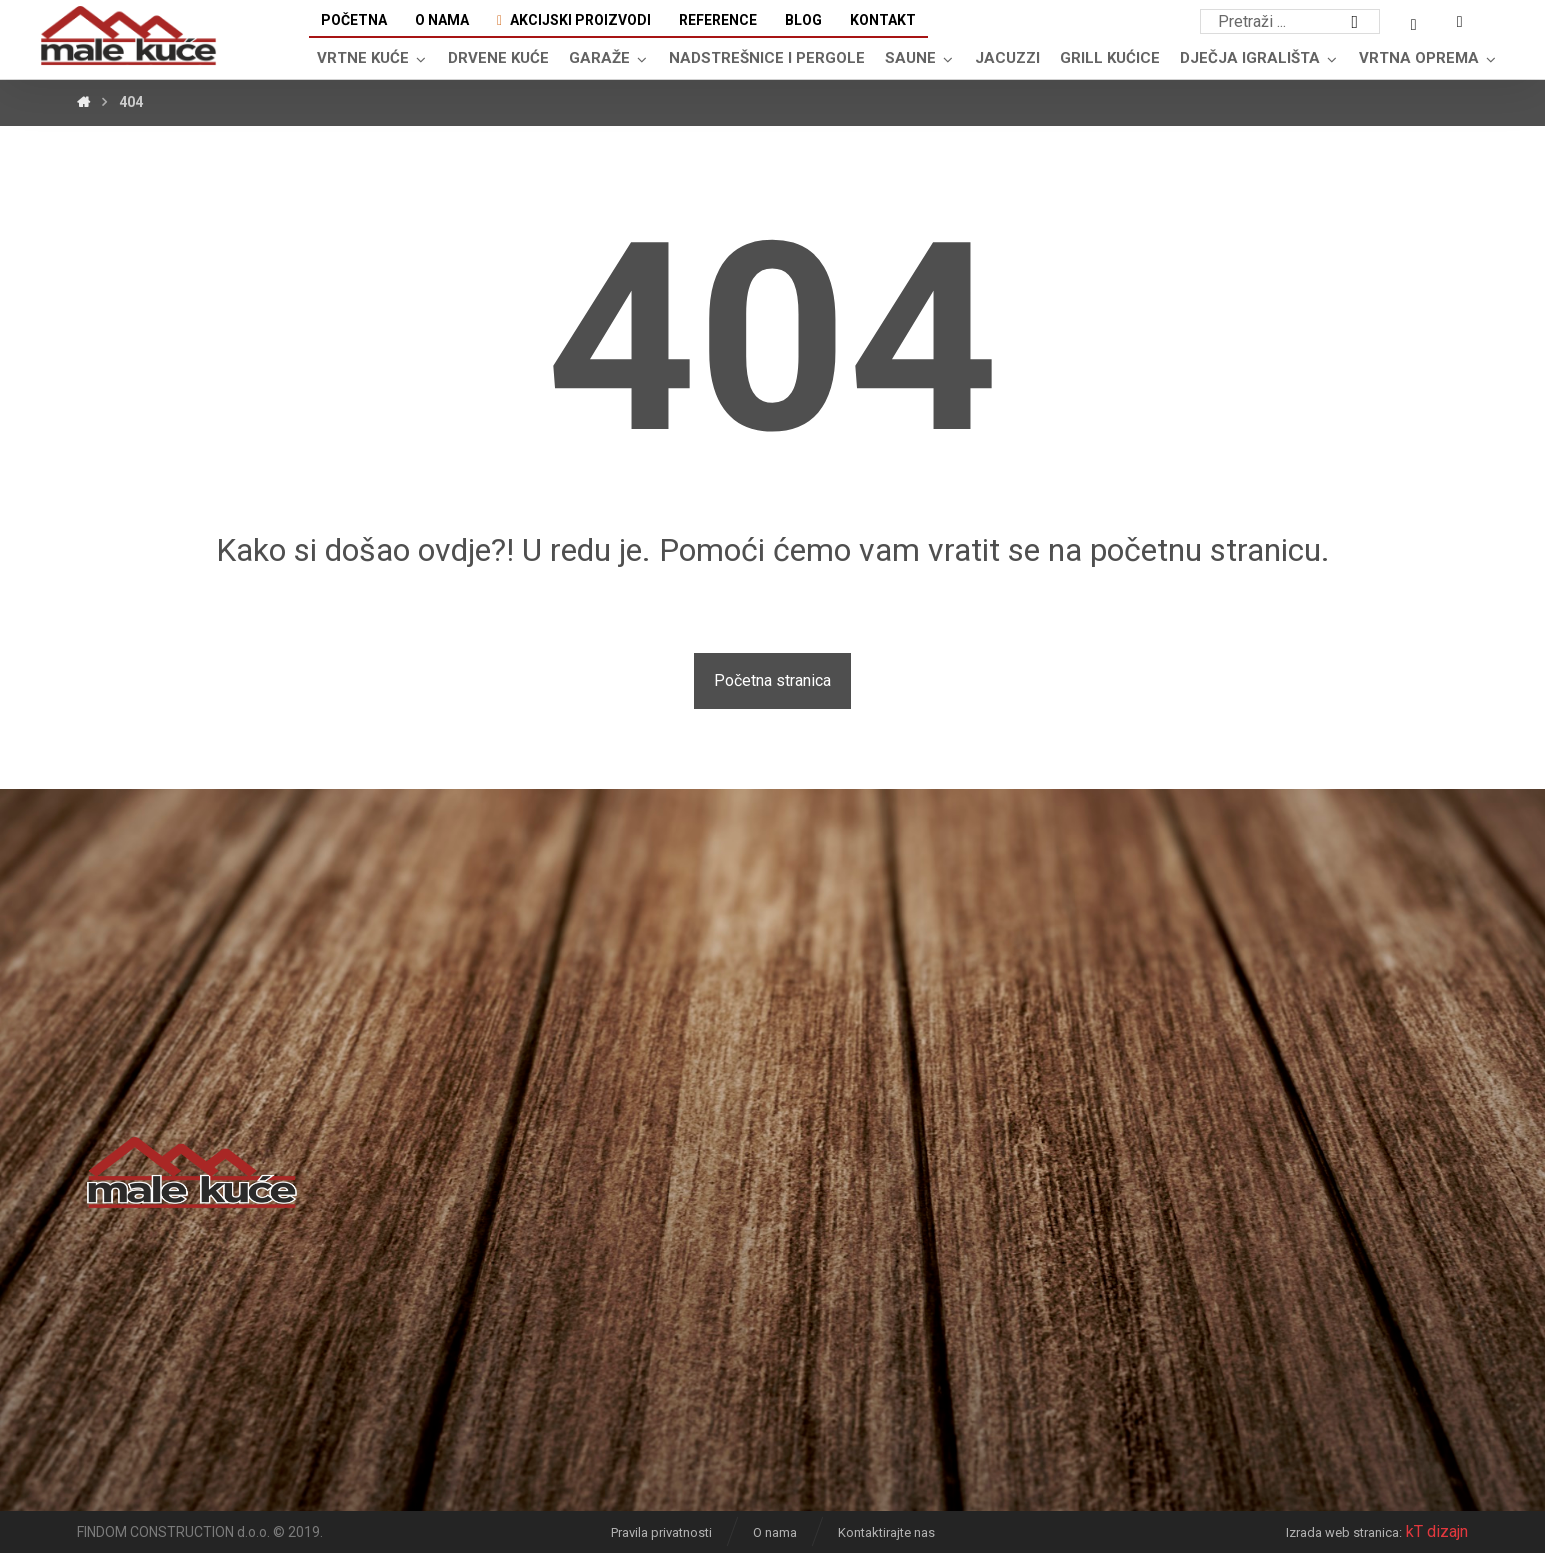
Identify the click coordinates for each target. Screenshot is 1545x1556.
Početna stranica (772, 683)
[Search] (1355, 23)
